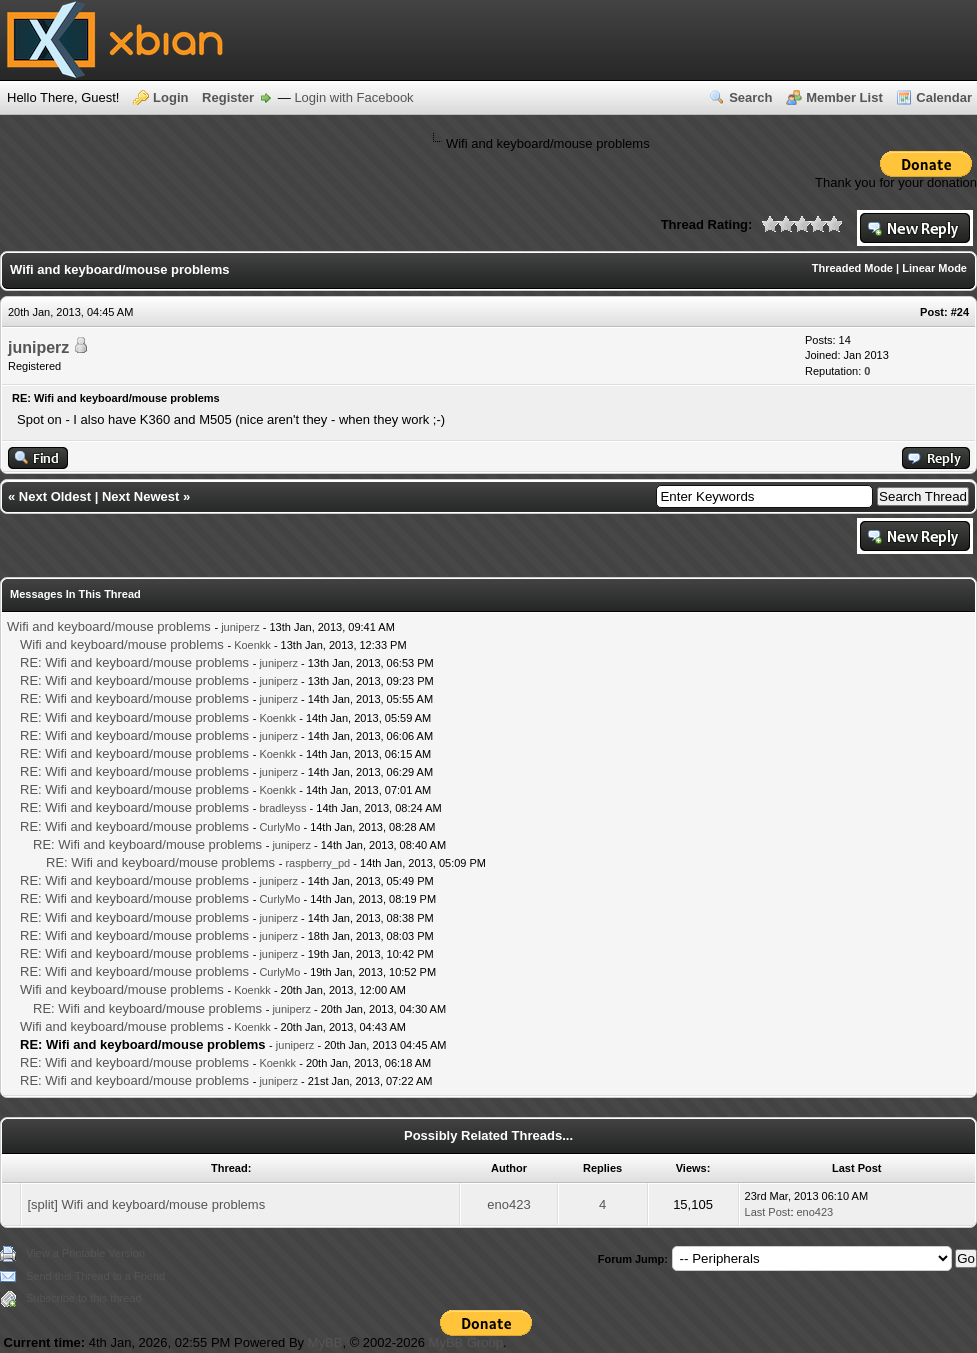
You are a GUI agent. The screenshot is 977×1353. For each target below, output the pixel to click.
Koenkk (252, 645)
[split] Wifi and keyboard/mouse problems (146, 1204)
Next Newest (140, 496)
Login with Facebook (353, 97)
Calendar (944, 97)
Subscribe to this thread (84, 1298)
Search (750, 97)
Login (170, 97)
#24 (960, 312)
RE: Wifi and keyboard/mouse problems (134, 662)
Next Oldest (55, 496)
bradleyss (282, 808)
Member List (844, 97)
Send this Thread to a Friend (95, 1276)
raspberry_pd (317, 863)
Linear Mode (934, 268)
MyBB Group (466, 1342)
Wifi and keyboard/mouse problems (109, 626)
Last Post (768, 1212)
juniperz (38, 347)
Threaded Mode (852, 268)
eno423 (508, 1204)
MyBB (325, 1342)
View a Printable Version (85, 1253)
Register (228, 97)
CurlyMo (279, 827)
